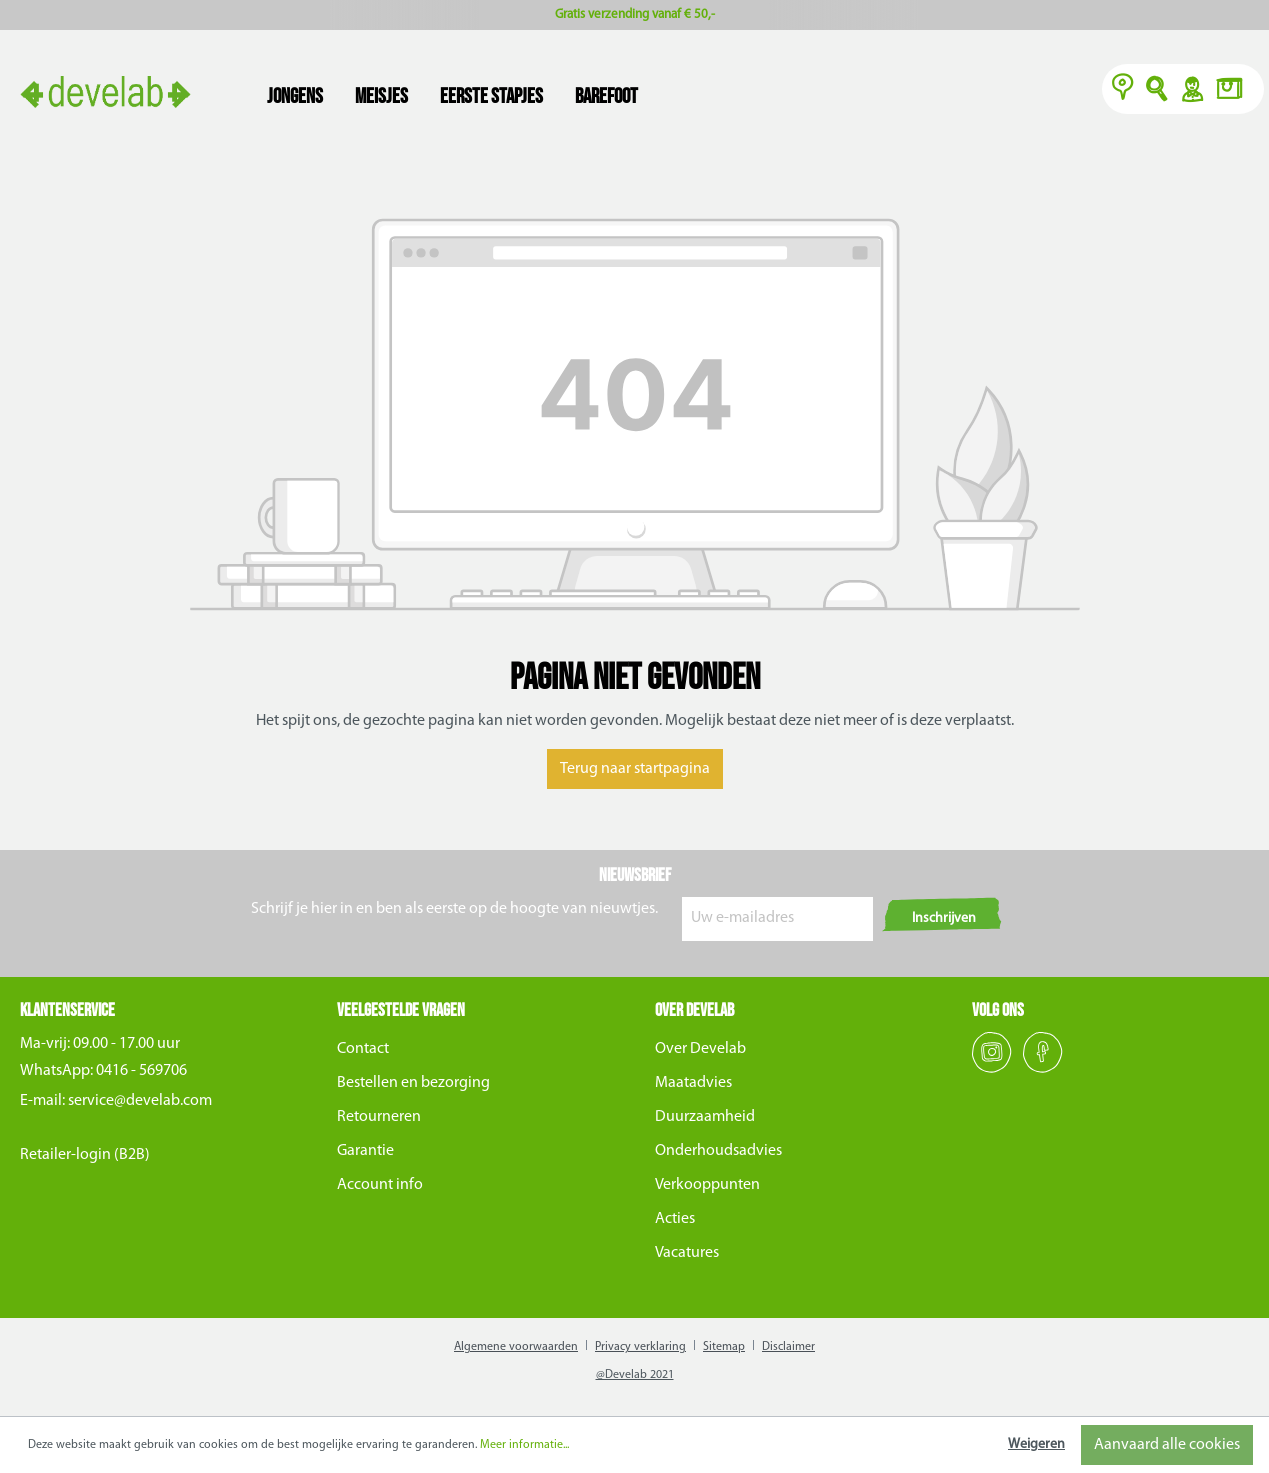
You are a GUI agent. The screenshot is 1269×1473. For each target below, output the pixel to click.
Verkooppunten (707, 1185)
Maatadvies (693, 1083)
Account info (380, 1185)
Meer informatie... (524, 1445)
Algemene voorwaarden (516, 1347)
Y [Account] (1191, 91)
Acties (675, 1219)
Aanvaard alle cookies (1167, 1445)
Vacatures (687, 1253)
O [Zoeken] (1157, 91)
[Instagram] (993, 1069)
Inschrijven (944, 918)
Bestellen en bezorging (413, 1083)
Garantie (365, 1151)
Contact (363, 1049)
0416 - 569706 (141, 1071)
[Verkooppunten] (1123, 91)
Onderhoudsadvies (718, 1151)
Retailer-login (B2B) (85, 1155)
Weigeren (1036, 1444)
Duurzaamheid (705, 1117)
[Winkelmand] (1235, 91)
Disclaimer (788, 1347)
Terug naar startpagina (635, 769)
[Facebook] (1043, 1069)
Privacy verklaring (640, 1347)
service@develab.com (140, 1101)
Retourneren (379, 1117)
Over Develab (700, 1049)
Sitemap (724, 1347)
